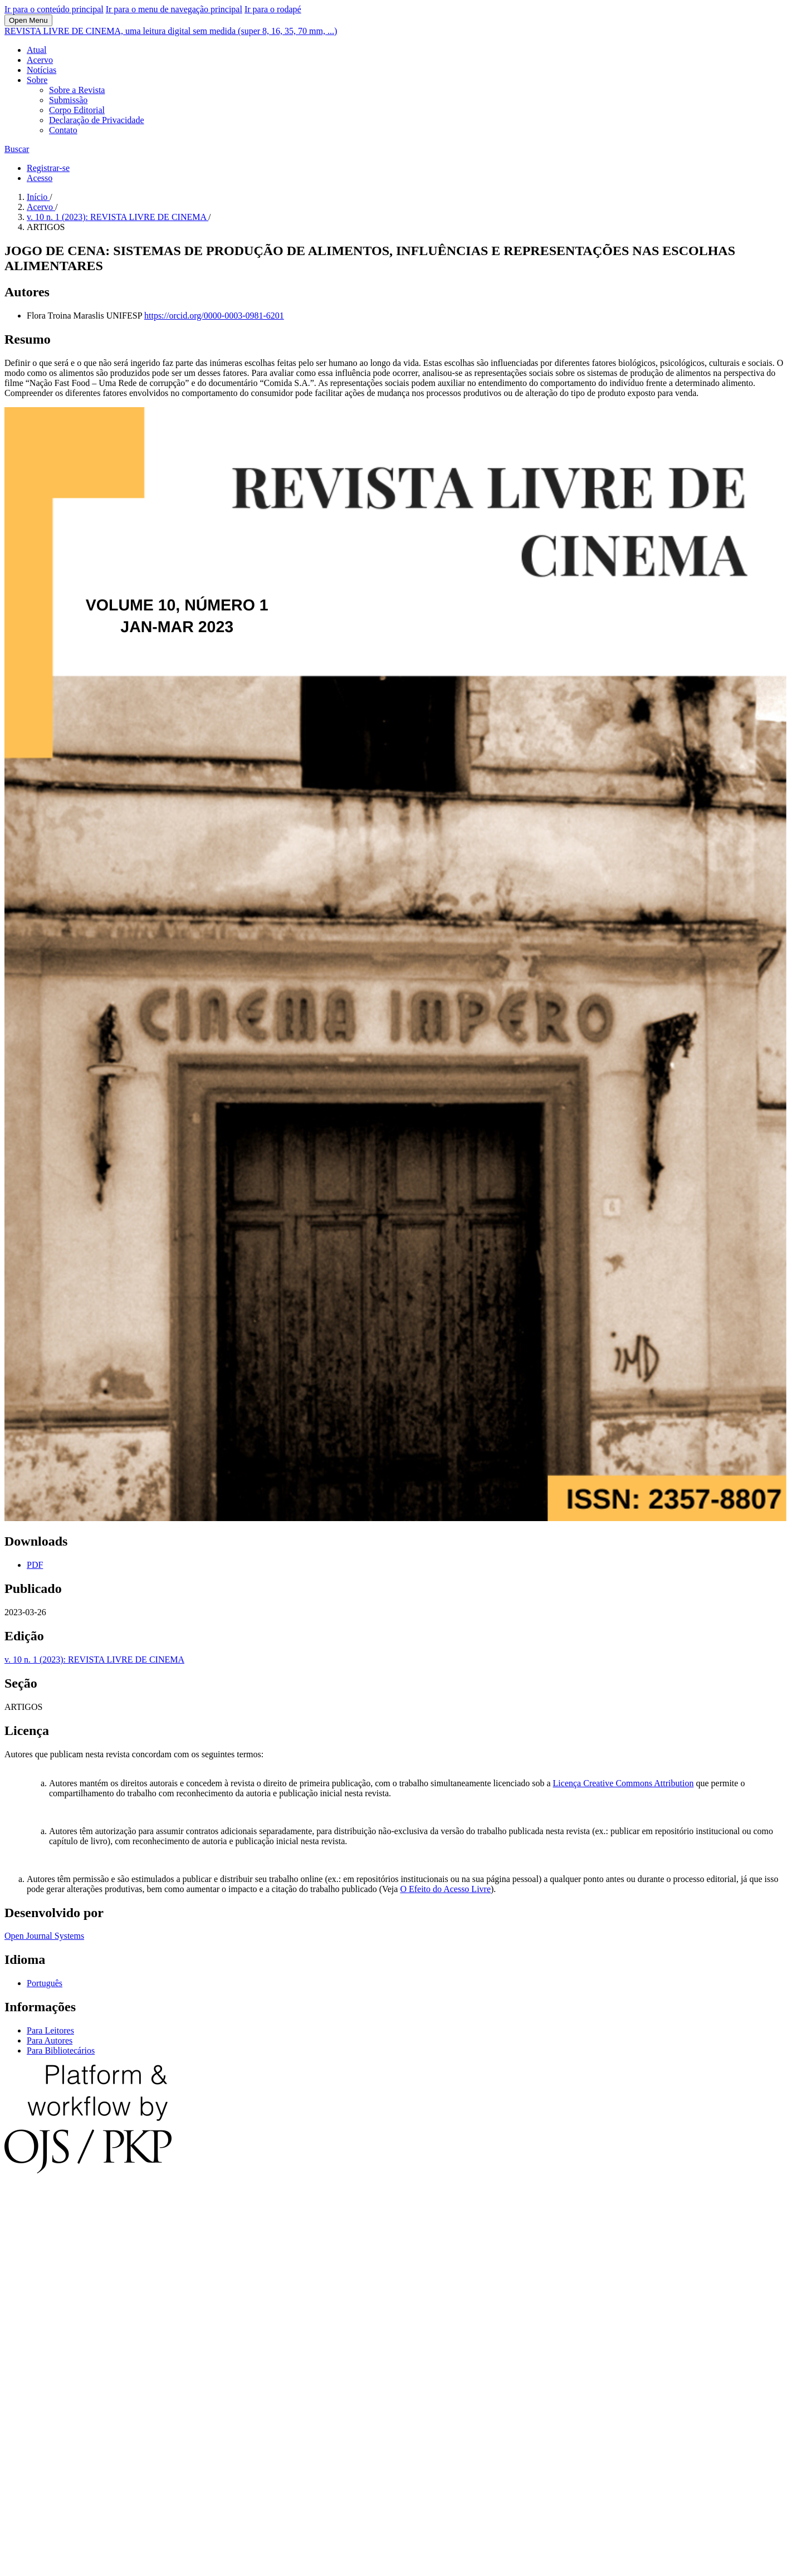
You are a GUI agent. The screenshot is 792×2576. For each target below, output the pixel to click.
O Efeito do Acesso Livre (445, 1889)
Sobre (37, 80)
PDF (35, 1565)
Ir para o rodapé (273, 9)
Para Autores (49, 2040)
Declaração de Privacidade (96, 120)
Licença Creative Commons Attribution (623, 1783)
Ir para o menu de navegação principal (174, 9)
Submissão (68, 100)
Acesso (39, 178)
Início (38, 197)
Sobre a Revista (77, 90)
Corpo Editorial (77, 110)
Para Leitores (50, 2030)
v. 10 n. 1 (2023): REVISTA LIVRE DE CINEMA (117, 217)
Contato (63, 130)
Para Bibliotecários (61, 2050)
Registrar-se (48, 168)
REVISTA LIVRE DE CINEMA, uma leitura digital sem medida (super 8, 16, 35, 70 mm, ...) (170, 31)
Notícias (41, 70)
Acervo (40, 60)
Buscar (16, 149)
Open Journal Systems (44, 1935)
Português (44, 1983)
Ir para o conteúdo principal (54, 9)
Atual (37, 50)
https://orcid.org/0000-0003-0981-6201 (214, 315)
